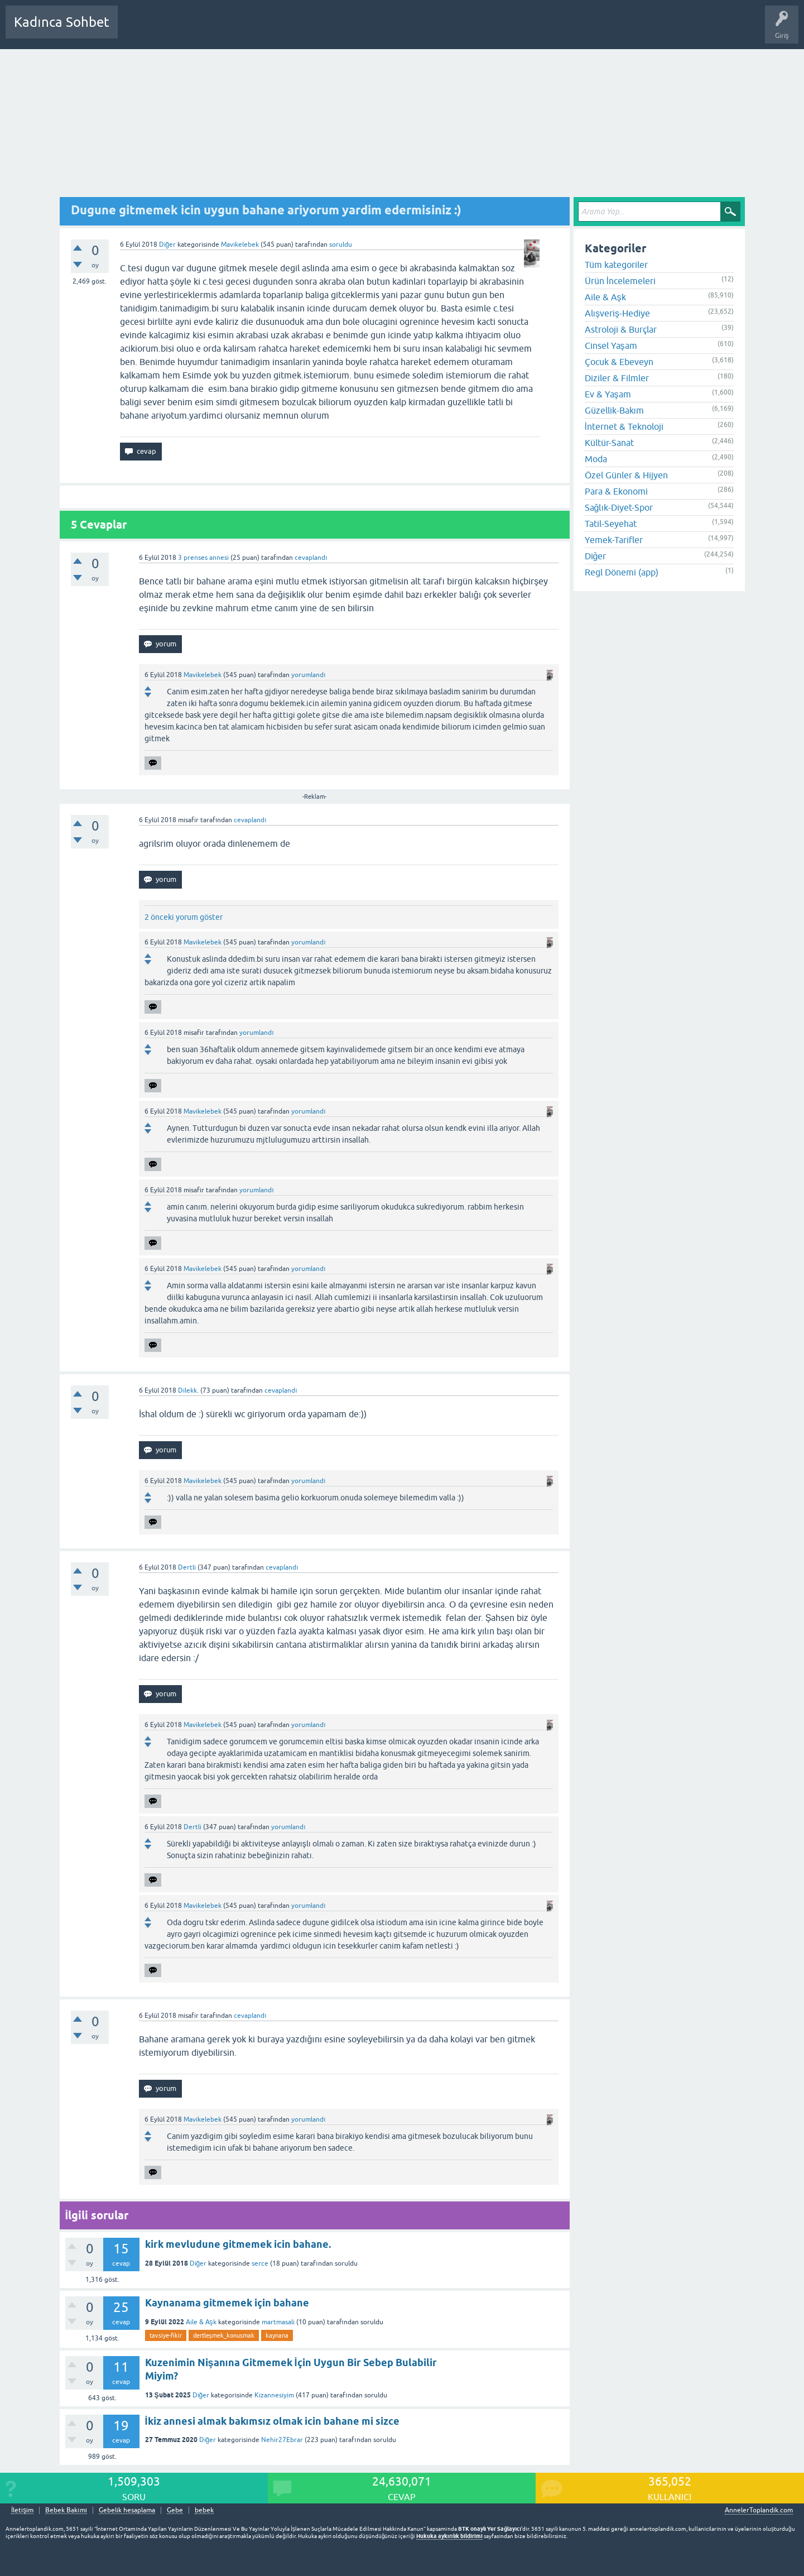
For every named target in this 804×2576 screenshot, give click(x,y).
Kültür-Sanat (609, 443)
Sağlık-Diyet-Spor (619, 507)
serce (260, 2263)
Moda (596, 459)
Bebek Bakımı (456, 30)
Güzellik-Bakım (614, 410)
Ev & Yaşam (608, 394)
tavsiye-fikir (166, 2335)
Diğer (167, 244)
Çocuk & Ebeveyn (619, 362)
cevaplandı (311, 558)
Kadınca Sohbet (61, 22)
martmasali (278, 2322)
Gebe (175, 2510)
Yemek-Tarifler (614, 540)
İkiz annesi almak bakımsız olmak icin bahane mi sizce (272, 2421)
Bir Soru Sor (333, 30)
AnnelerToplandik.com (759, 2510)
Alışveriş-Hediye (617, 313)
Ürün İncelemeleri (620, 281)
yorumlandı (308, 675)
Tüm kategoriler (616, 265)
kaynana (277, 2335)
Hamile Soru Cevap (393, 30)
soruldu (340, 244)
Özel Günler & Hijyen (626, 475)
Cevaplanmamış (186, 30)
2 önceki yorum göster (184, 917)
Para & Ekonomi (616, 491)
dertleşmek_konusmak (224, 2335)
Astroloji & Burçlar (621, 329)
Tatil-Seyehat (611, 524)
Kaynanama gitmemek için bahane (227, 2303)
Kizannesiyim (274, 2395)
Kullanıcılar (287, 30)
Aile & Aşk (201, 2322)
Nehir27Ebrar (282, 2440)
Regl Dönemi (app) (621, 572)
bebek (204, 2510)
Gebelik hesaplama (127, 2510)
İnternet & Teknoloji (624, 426)
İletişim (22, 2510)
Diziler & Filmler (617, 378)
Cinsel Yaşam (611, 345)
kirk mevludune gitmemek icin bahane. (238, 2244)
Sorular (137, 30)
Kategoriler (240, 30)
